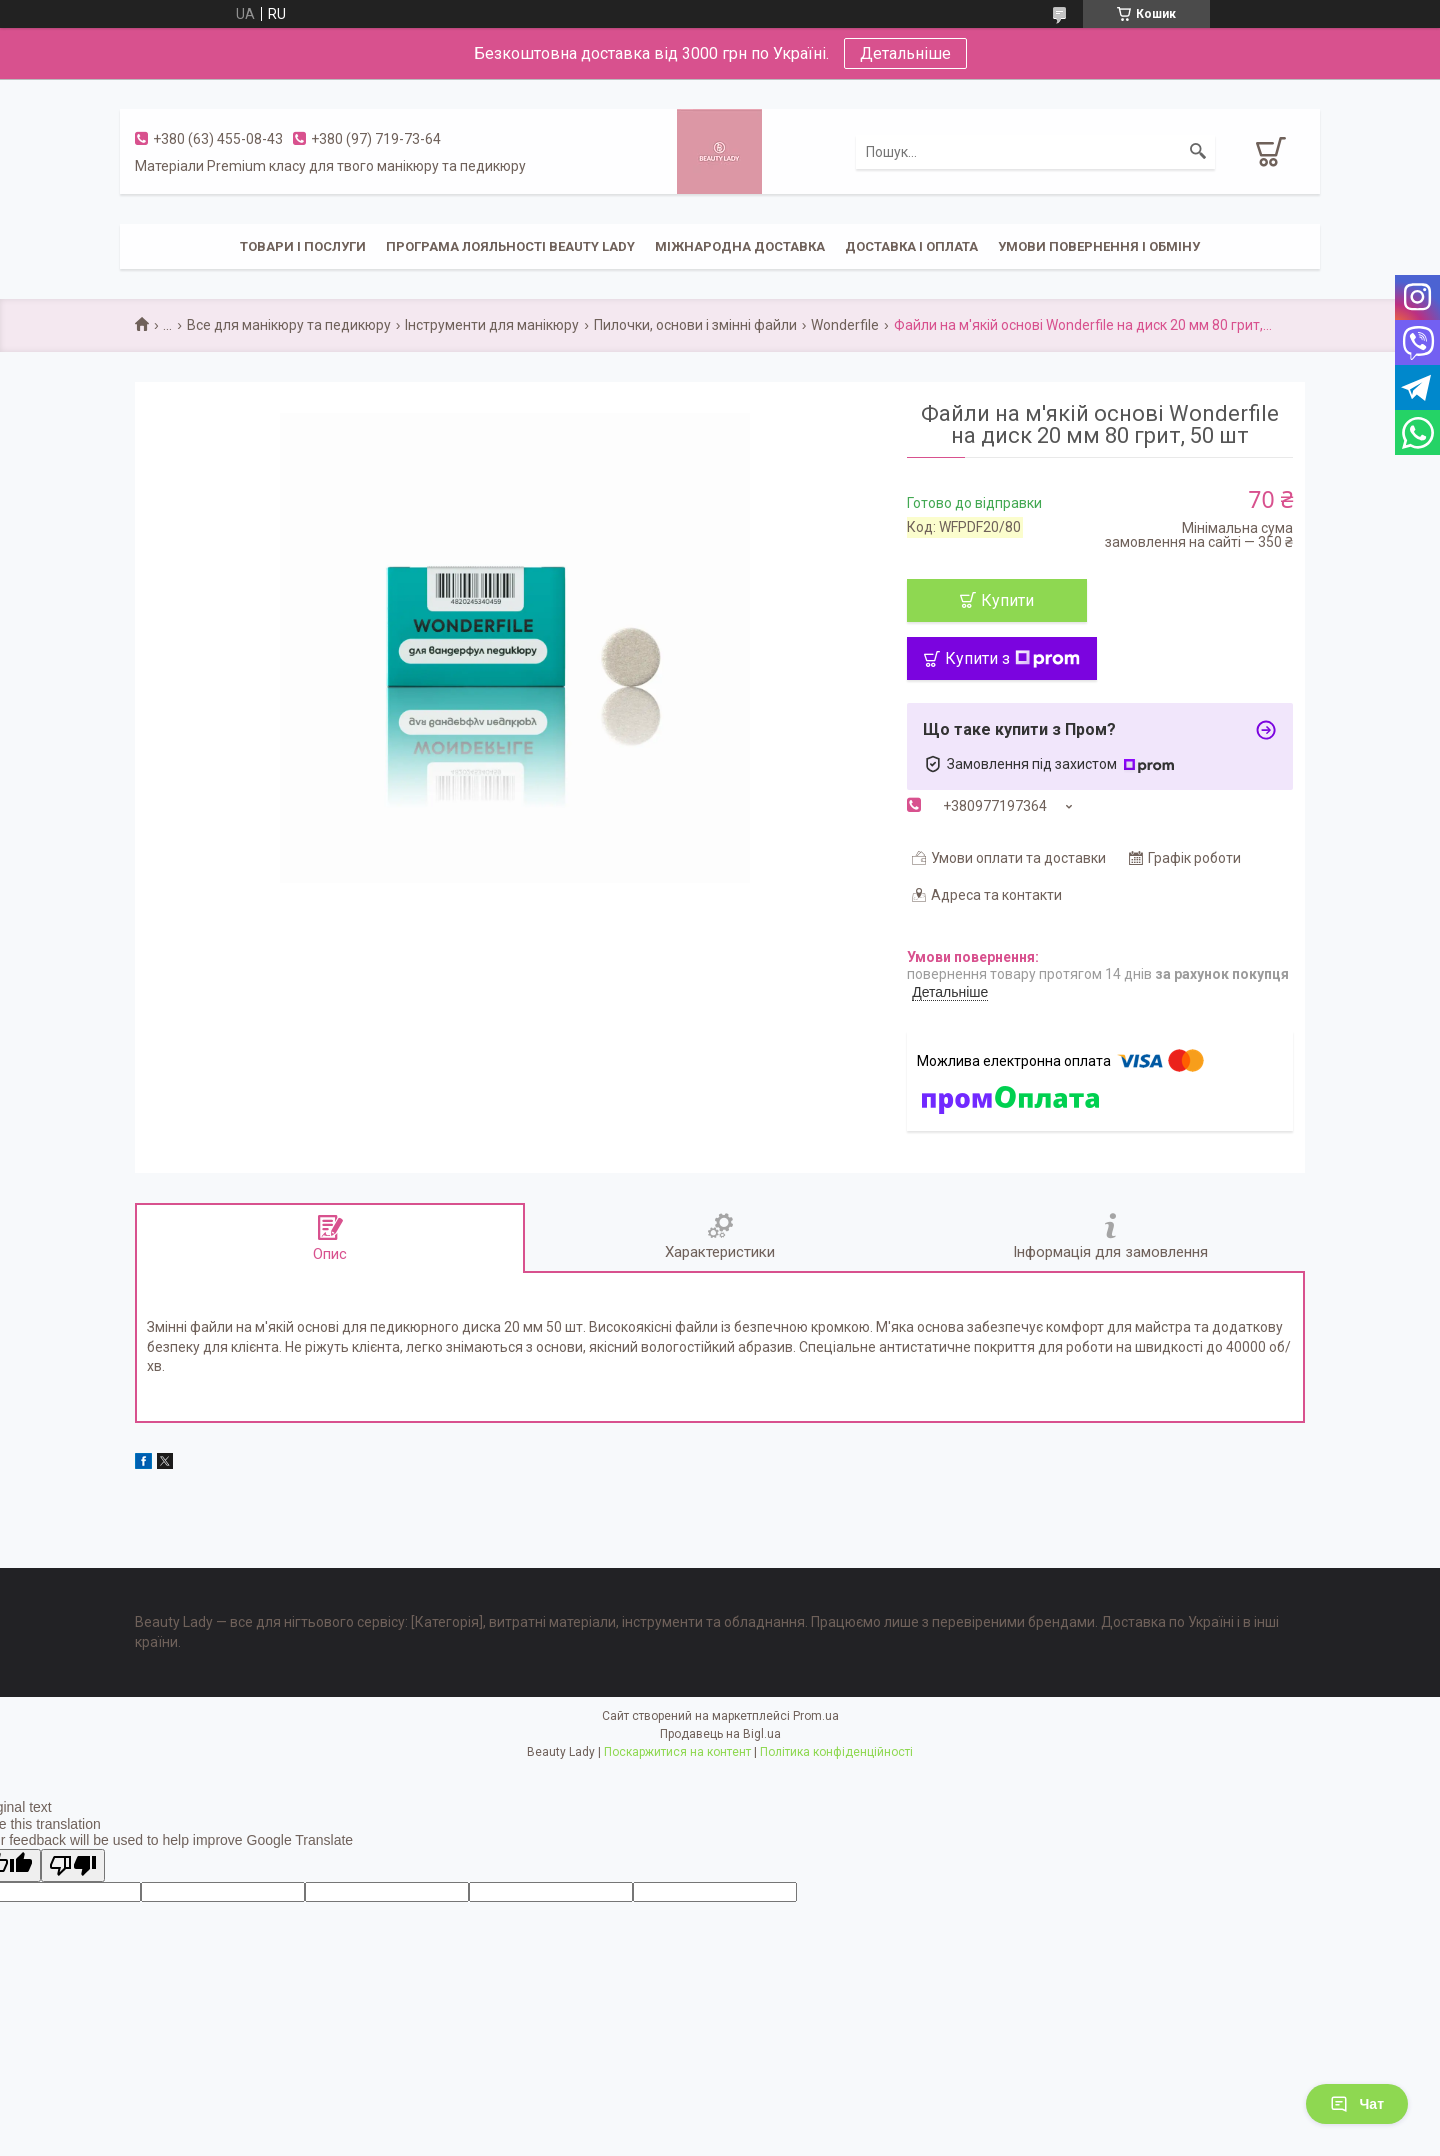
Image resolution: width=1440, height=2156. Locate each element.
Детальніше (905, 53)
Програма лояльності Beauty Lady (510, 246)
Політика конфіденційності (836, 1752)
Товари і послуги (303, 246)
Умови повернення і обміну (1099, 246)
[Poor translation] (73, 1865)
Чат (1357, 2104)
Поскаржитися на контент (677, 1752)
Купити (1007, 600)
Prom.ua (816, 1716)
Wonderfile (845, 325)
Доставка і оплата (911, 246)
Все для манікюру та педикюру (289, 325)
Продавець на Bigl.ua (720, 1734)
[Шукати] (1198, 152)
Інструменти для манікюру (492, 325)
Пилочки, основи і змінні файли (695, 325)
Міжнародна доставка (740, 246)
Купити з (1012, 658)
